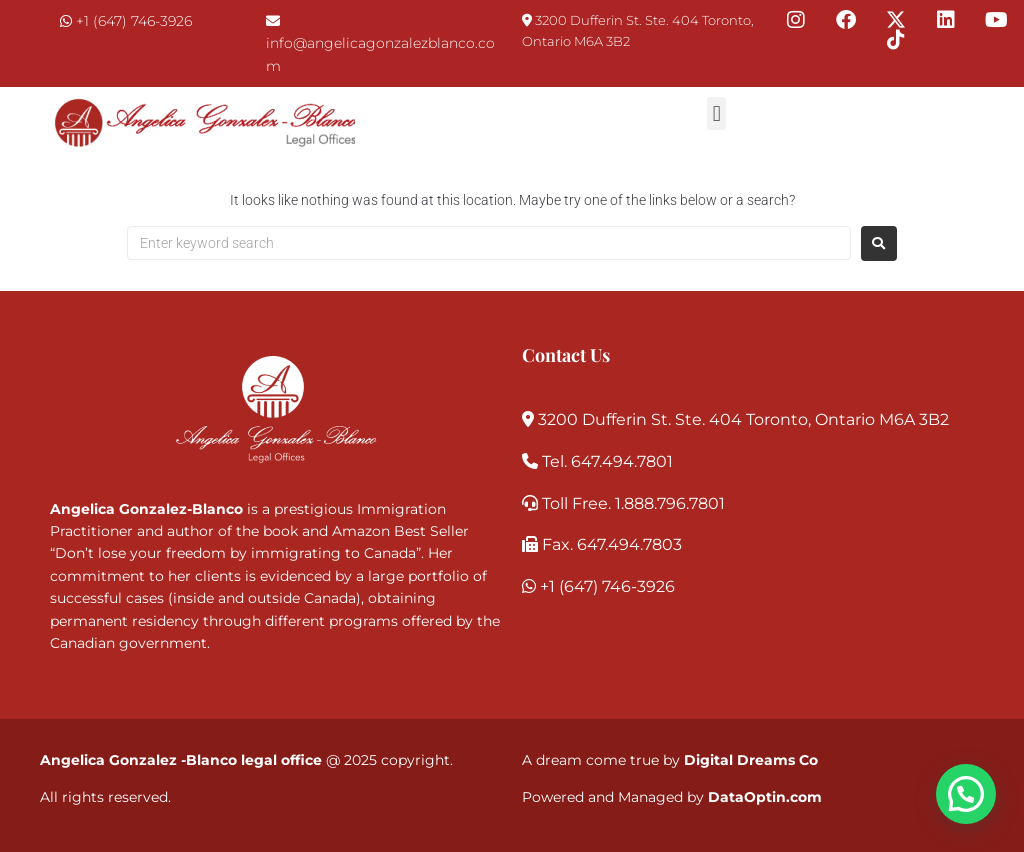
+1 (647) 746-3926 (134, 21)
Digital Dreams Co (751, 760)
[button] (716, 113)
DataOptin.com (765, 797)
